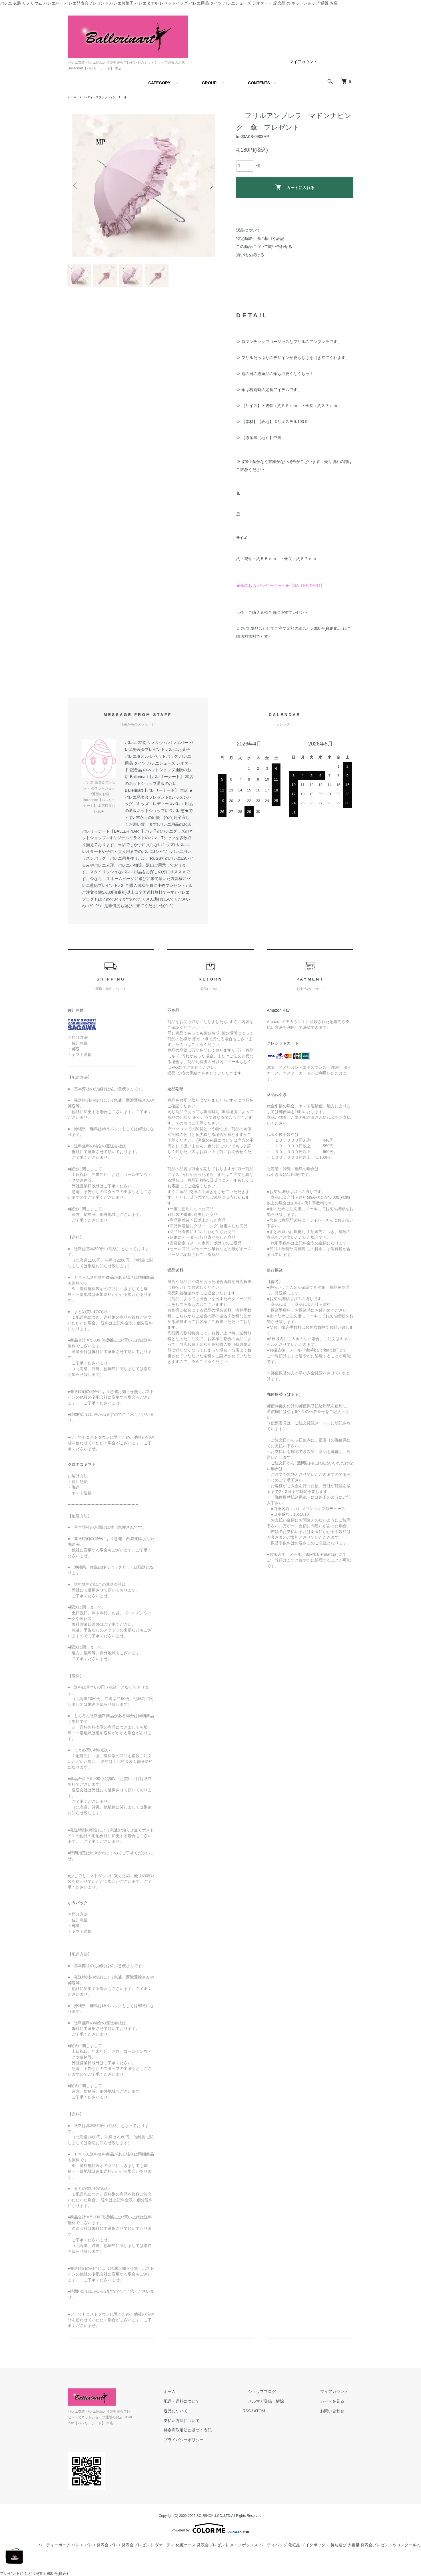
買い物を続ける (250, 254)
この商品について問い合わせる (264, 246)
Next (210, 185)
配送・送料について (208, 2405)
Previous (76, 185)
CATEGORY (159, 83)
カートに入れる (294, 187)
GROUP (209, 83)
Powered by (210, 2527)
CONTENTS (259, 83)
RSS (268, 2415)
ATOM (280, 2415)
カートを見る (337, 2405)
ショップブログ (278, 2396)
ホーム (73, 97)
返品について (248, 230)
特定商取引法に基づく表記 (260, 238)
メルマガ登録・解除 (282, 2405)
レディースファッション (105, 97)
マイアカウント (303, 61)
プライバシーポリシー (210, 2444)
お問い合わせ (337, 2415)
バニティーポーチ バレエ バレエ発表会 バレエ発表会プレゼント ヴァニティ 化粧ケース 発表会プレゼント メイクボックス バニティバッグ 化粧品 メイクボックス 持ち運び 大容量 (180, 2543)
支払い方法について (208, 2425)
